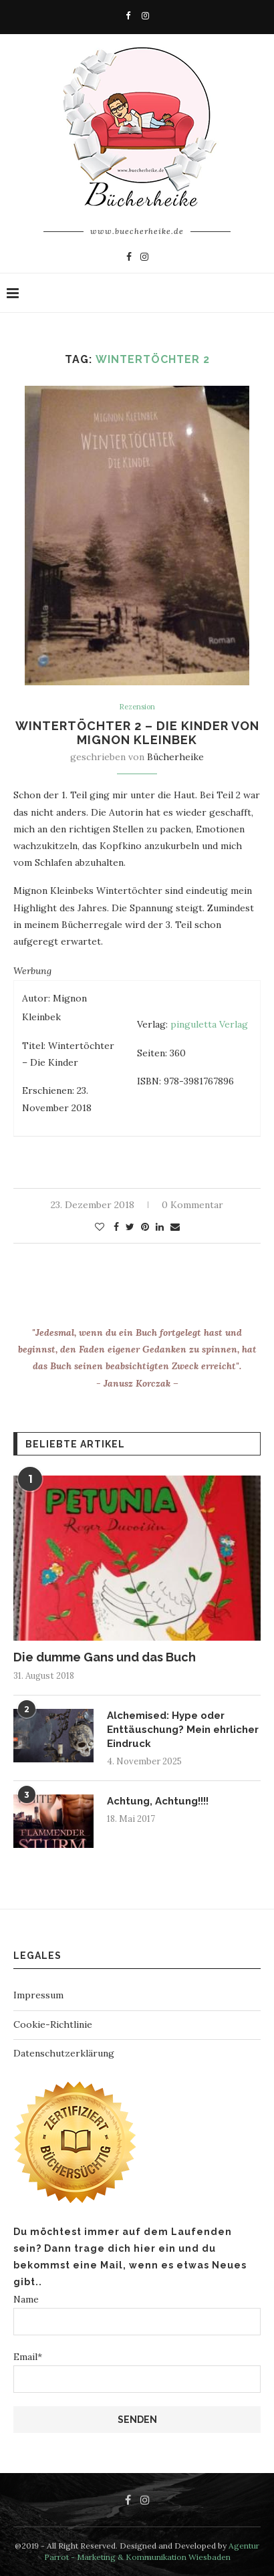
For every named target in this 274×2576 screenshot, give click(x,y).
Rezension (137, 707)
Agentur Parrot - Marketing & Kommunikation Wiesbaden (152, 2551)
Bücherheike (175, 757)
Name (137, 2314)
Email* (137, 2372)
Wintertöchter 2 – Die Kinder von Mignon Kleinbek (137, 733)
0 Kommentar (192, 1205)
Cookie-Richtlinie (52, 2024)
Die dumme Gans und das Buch (104, 1657)
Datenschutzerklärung (63, 2053)
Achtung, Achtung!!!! (158, 1801)
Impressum (38, 1995)
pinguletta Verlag (209, 1024)
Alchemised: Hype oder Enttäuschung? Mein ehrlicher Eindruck (183, 1730)
